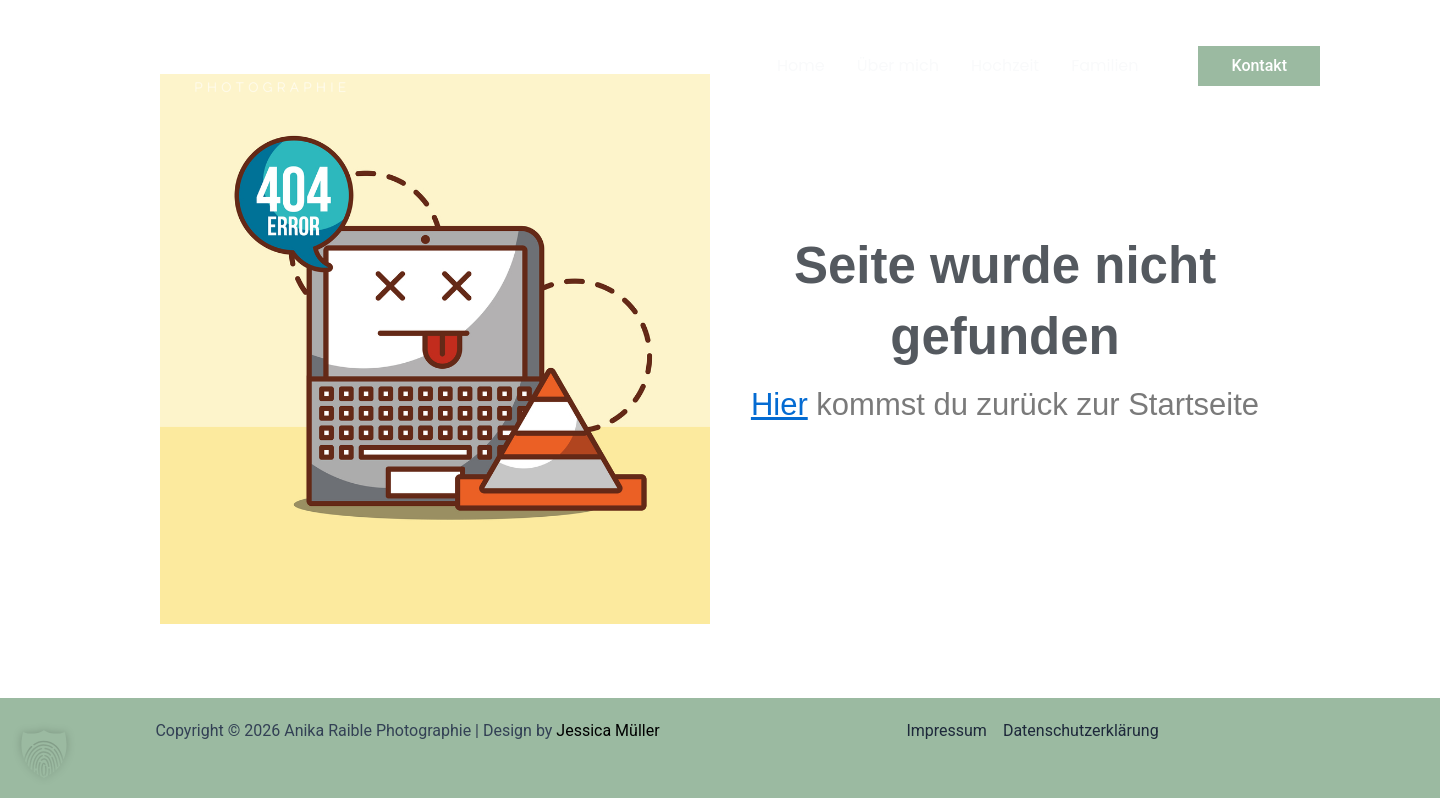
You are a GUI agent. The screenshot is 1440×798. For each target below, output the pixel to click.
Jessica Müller (607, 730)
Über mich (898, 65)
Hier (779, 404)
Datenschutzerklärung (1081, 730)
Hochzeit (1005, 65)
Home (801, 65)
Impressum (946, 730)
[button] (1259, 66)
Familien (1104, 65)
